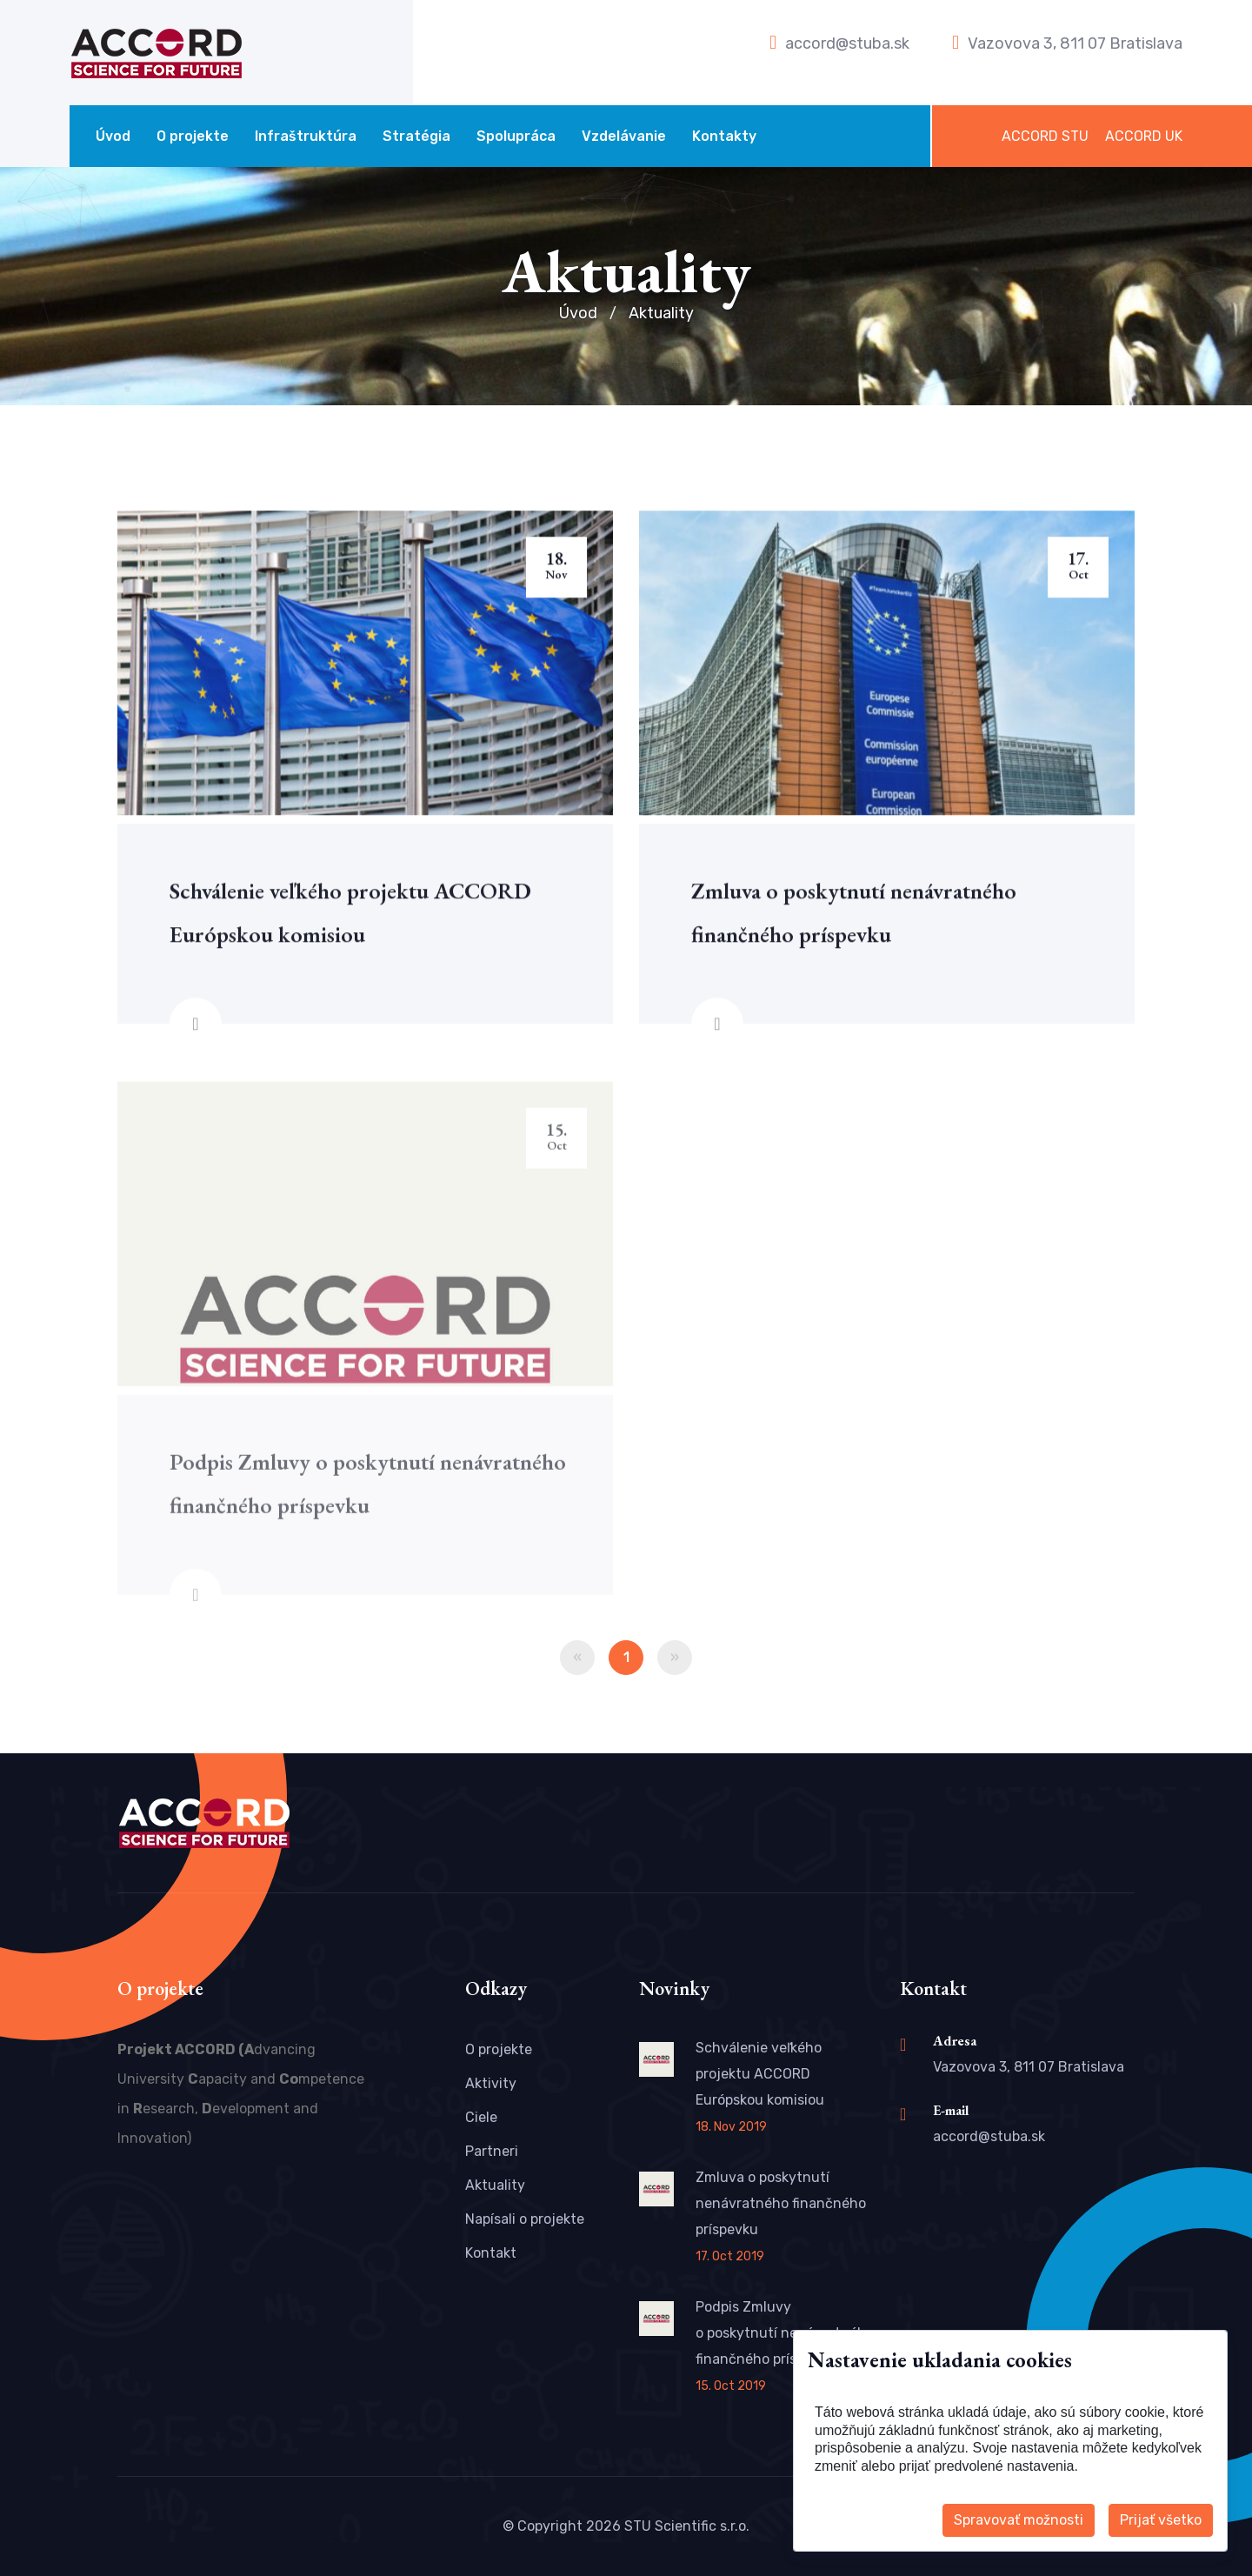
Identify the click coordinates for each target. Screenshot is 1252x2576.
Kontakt (490, 2253)
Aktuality (495, 2185)
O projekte (192, 136)
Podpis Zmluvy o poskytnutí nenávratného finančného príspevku (785, 2333)
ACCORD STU (1045, 136)
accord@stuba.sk (847, 43)
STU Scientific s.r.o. (686, 2526)
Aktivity (490, 2083)
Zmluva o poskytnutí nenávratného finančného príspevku (781, 2203)
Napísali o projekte (524, 2219)
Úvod (113, 136)
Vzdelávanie (624, 136)
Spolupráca (516, 136)
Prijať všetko (1161, 2520)
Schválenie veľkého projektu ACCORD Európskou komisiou (760, 2073)
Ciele (481, 2117)
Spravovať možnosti (1018, 2520)
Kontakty (724, 136)
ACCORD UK (1143, 136)
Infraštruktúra (305, 136)
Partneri (491, 2151)
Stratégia (416, 136)
